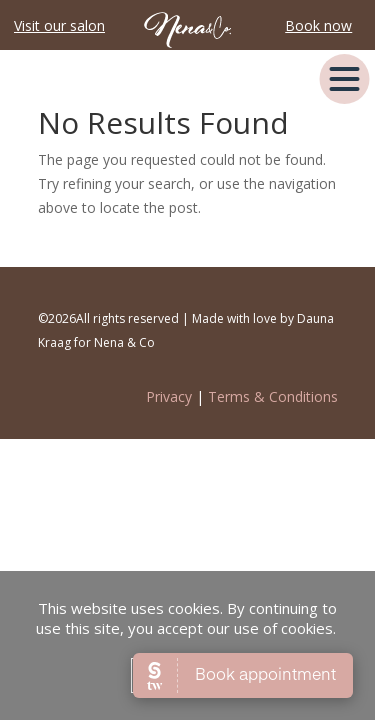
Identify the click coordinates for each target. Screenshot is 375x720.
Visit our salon (59, 25)
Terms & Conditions (273, 396)
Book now (318, 25)
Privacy (169, 396)
